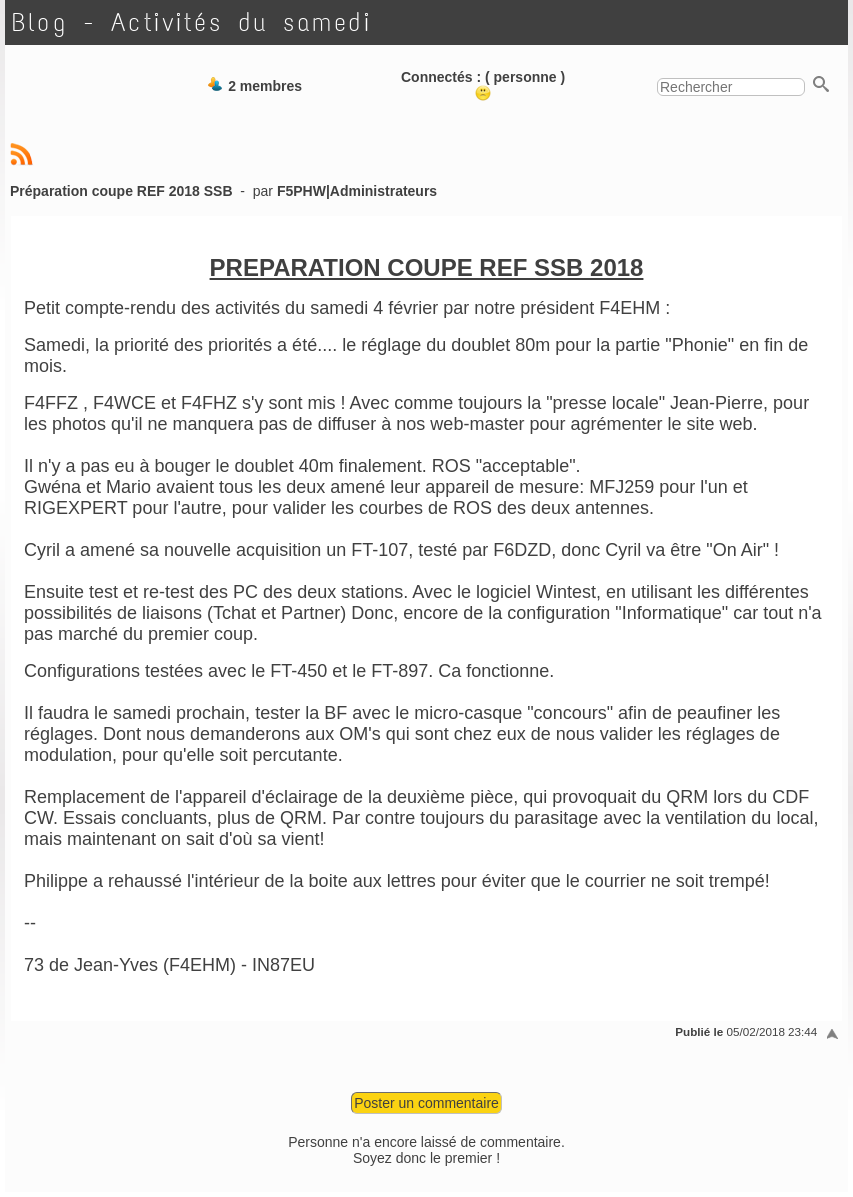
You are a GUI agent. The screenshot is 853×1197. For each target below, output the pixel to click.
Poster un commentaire (426, 1103)
